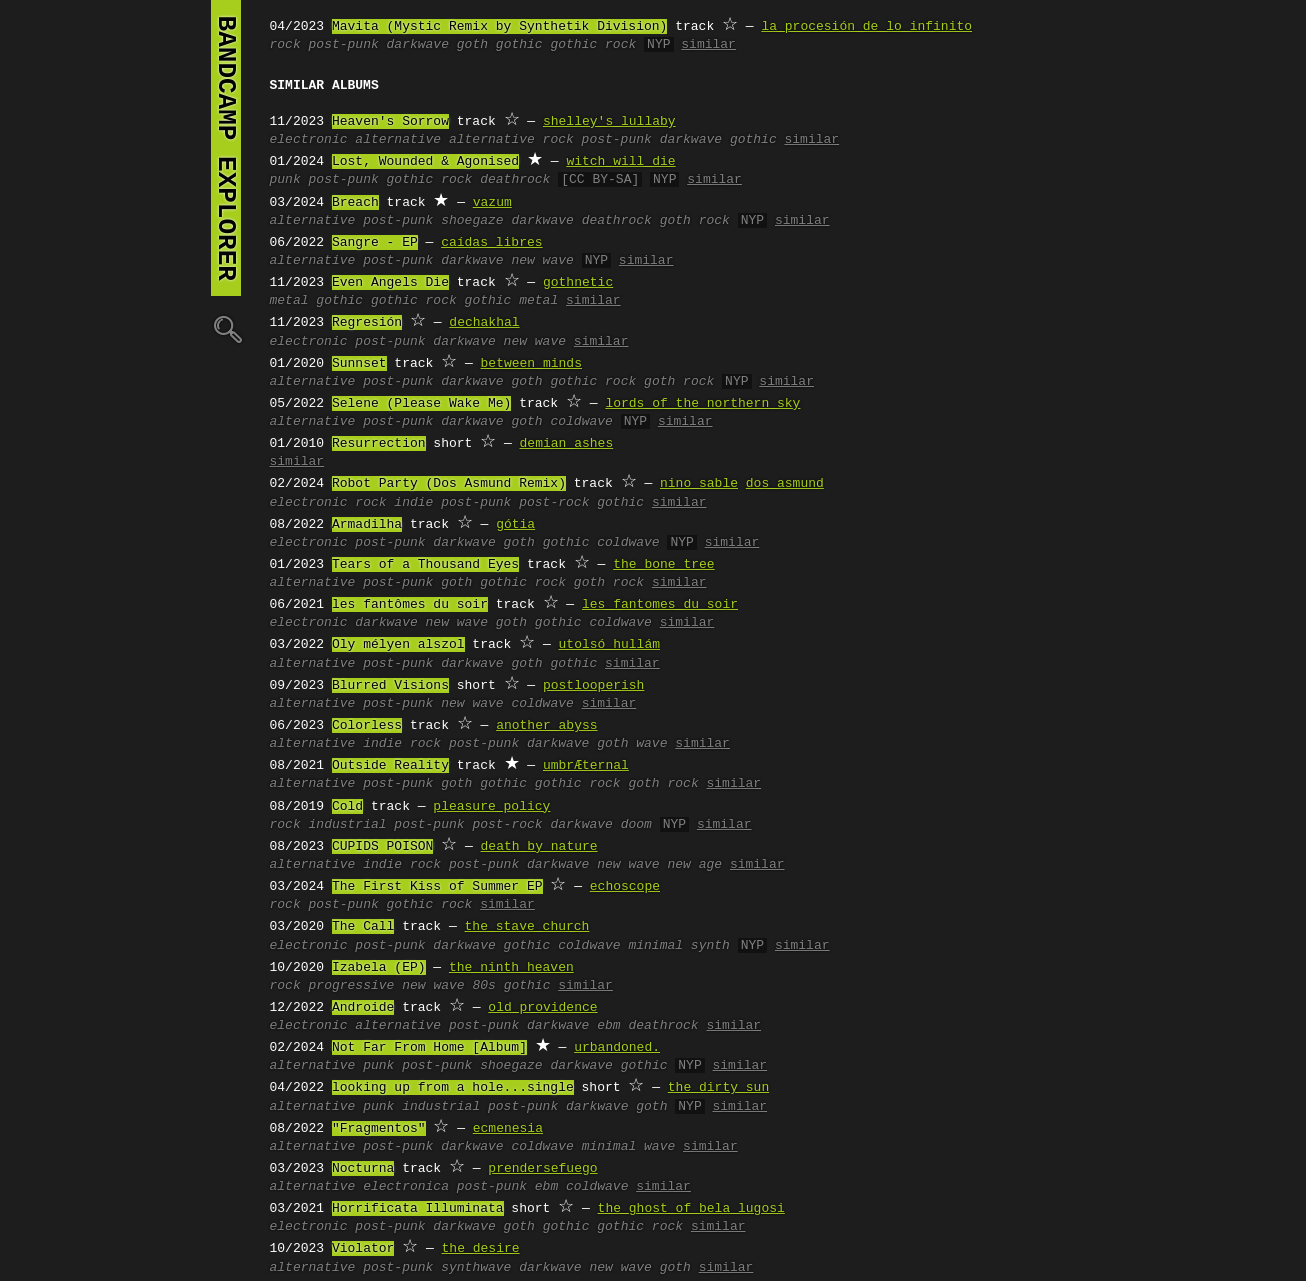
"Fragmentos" (379, 1129)
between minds (531, 364)
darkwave (418, 45)
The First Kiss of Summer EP (437, 887)
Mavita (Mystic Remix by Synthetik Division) (499, 27)
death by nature (539, 847)
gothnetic (578, 283)
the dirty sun (718, 1088)
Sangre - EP (375, 243)
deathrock (515, 180)
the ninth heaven (511, 968)
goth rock (695, 221)
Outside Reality (390, 766)
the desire (481, 1249)
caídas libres (491, 243)
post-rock (554, 503)
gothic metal (512, 301)
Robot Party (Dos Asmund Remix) (449, 484)
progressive (352, 986)
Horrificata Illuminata (418, 1209)
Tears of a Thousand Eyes (425, 565)
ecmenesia (508, 1129)
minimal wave (629, 1147)
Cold (347, 807)
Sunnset (359, 364)
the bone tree (663, 565)
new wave (542, 261)
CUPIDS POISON (382, 847)
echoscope (625, 887)
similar (708, 45)
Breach (355, 203)
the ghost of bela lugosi (691, 1209)
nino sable (699, 484)
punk (285, 180)
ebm (608, 1026)
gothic (519, 45)
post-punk (344, 45)
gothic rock (593, 45)
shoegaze (472, 221)
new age (694, 865)
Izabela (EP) (379, 968)
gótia (515, 525)
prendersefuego (542, 1169)
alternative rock (511, 140)
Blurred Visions (390, 686)
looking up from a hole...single (453, 1088)
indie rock (402, 744)
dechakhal (484, 323)
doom (636, 825)
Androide (363, 1008)
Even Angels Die (390, 283)
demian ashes (567, 444)
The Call (363, 927)
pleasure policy (491, 807)
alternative (398, 140)
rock (285, 45)
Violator (363, 1249)
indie (413, 503)
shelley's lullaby (609, 122)
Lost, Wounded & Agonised (425, 162)
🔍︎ (226, 328)
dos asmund (785, 484)
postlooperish (593, 686)
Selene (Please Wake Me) (421, 404)
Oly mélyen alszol (398, 645)
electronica (406, 1187)
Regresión (367, 323)
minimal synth (678, 946)
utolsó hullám (609, 645)
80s (483, 986)
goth (472, 45)
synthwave (476, 1268)
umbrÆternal (586, 766)
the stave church (527, 927)
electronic (309, 140)
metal (289, 301)
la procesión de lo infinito (866, 27)
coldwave (581, 422)
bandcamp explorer (226, 148)
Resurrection (379, 444)
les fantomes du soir (660, 605)
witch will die (620, 162)
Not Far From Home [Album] (429, 1048)
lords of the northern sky (702, 404)
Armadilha (367, 525)
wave (651, 744)
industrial (348, 825)
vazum (492, 203)
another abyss (546, 726)
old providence (542, 1008)
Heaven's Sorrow (390, 122)
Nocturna (363, 1169)
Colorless (367, 726)
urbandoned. (617, 1048)
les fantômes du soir (410, 605)
